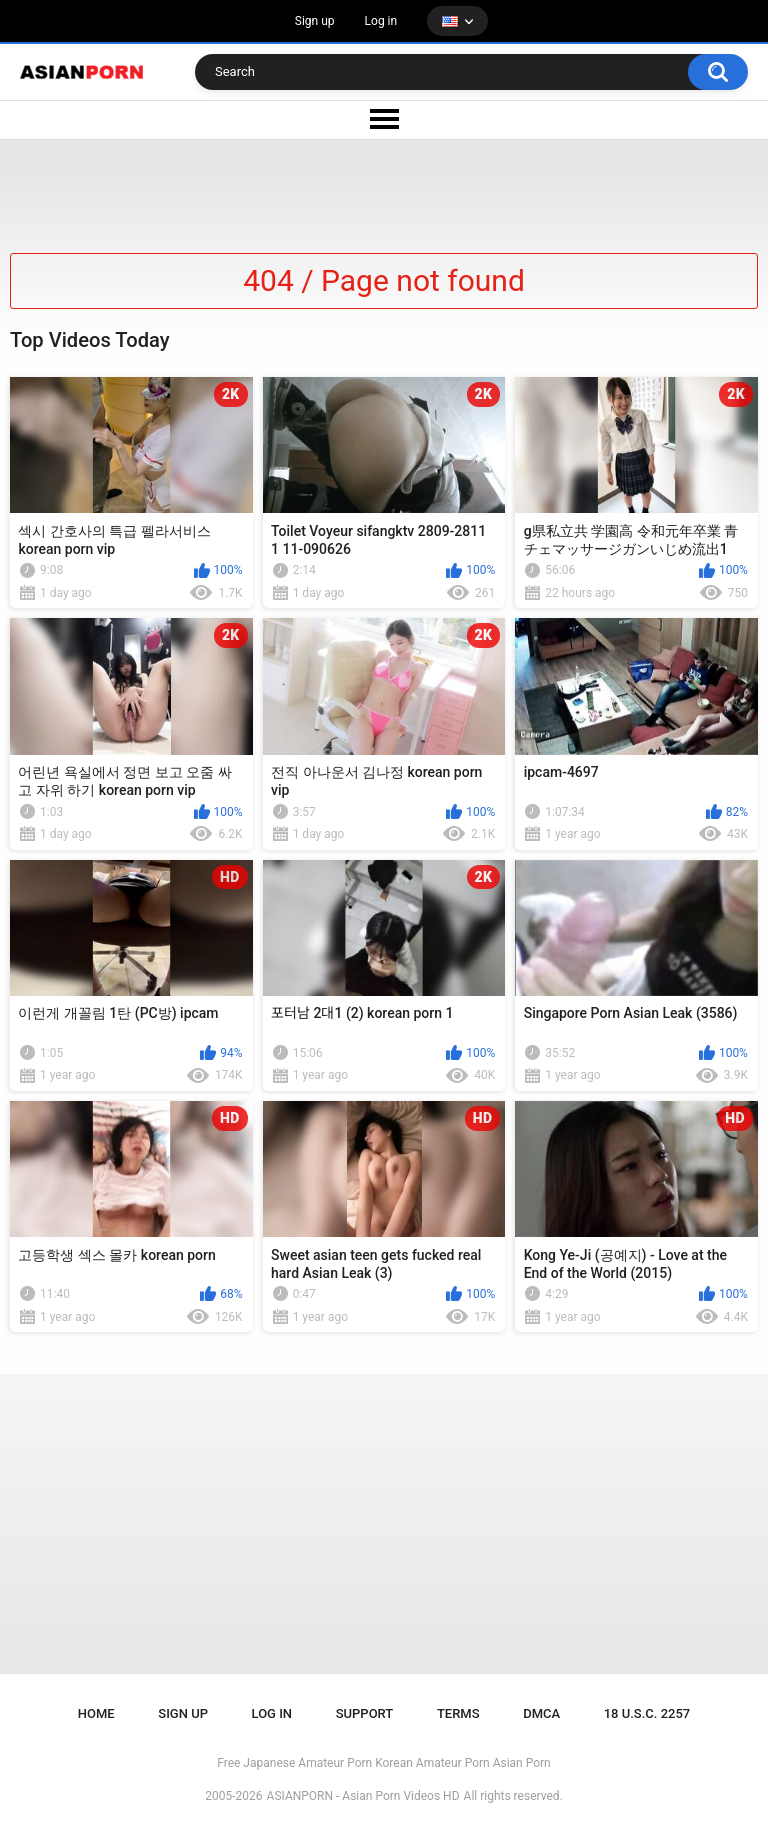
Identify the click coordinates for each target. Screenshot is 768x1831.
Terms (458, 1713)
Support (365, 1713)
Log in (381, 21)
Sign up (315, 21)
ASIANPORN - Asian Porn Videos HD (363, 1796)
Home (96, 1713)
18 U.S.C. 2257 (647, 1713)
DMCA (541, 1713)
